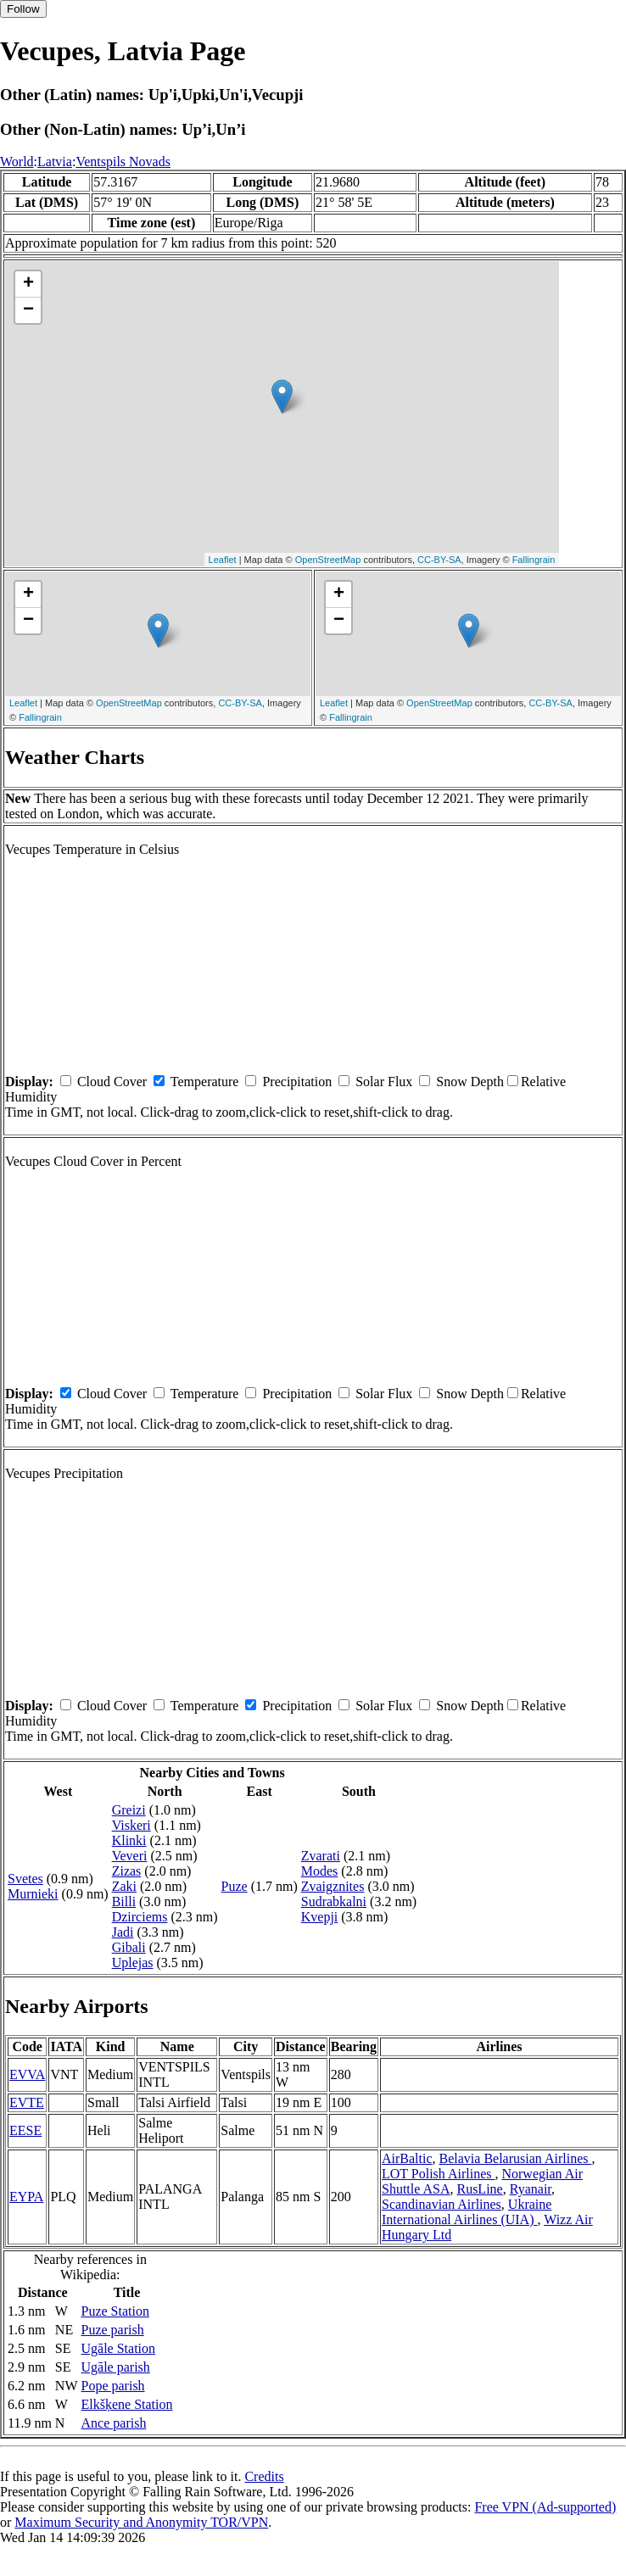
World (17, 161)
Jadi (123, 1932)
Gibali (129, 1947)
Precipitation (297, 1081)
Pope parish (113, 2385)
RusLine (479, 2189)
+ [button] (28, 284)
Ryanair (530, 2189)
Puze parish (112, 2329)
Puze (234, 1886)
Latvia (54, 161)
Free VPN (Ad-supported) (545, 2507)
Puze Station (115, 2311)
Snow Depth (470, 1081)
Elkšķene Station (127, 2404)
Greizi (129, 1810)
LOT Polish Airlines (438, 2173)
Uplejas (133, 1962)
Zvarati (320, 1855)
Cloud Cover (112, 1081)
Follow (23, 9)
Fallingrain (534, 560)
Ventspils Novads (122, 161)
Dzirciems (140, 1917)
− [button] (28, 310)
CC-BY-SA (439, 560)
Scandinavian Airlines (441, 2204)
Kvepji (319, 1917)
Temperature (204, 1081)
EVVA (27, 2074)
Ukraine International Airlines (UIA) (466, 2212)
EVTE (26, 2102)
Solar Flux (383, 1081)
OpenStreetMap (328, 560)
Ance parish (114, 2423)
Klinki (129, 1840)
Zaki (124, 1886)
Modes (319, 1871)
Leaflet (223, 560)
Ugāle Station (118, 2348)
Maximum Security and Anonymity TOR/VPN (141, 2522)
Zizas (127, 1871)
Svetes (25, 1878)
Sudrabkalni (333, 1901)
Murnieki (33, 1894)
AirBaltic (407, 2158)
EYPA (26, 2196)
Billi (124, 1901)
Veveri (130, 1855)
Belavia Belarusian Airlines (515, 2158)
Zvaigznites (333, 1886)
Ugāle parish (115, 2367)
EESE (25, 2130)
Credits (263, 2476)
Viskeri (131, 1825)
